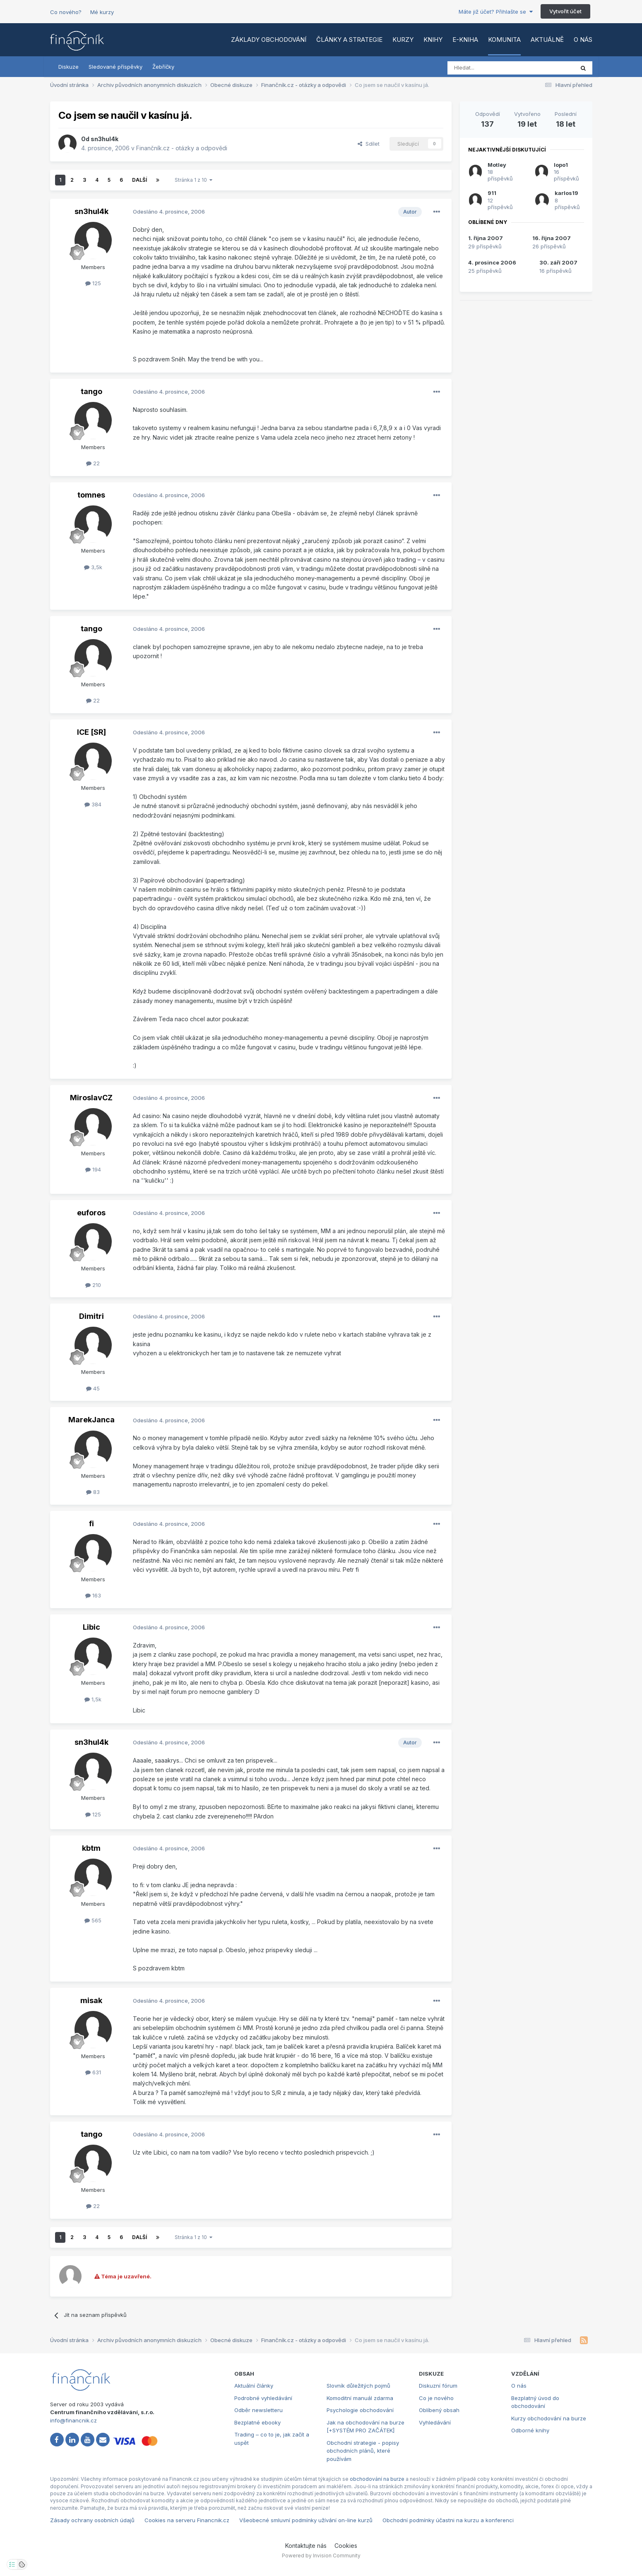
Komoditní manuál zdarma (360, 2398)
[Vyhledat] (488, 68)
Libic (91, 1627)
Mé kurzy (102, 12)
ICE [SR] (91, 732)
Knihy (432, 39)
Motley (497, 164)
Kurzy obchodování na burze (548, 2418)
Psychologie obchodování (360, 2410)
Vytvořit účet (565, 11)
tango (91, 391)
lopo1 (561, 164)
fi (91, 1523)
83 (93, 1492)
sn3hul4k (104, 138)
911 (492, 193)
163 (93, 1595)
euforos (91, 1212)
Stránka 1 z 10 (193, 180)
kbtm (91, 1848)
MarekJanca (91, 1419)
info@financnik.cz (73, 2420)
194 (93, 1169)
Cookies (345, 2545)
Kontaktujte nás (306, 2545)
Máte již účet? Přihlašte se (496, 11)
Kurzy (403, 39)
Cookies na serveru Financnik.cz (186, 2520)
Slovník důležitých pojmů (358, 2385)
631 (93, 2072)
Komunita (504, 39)
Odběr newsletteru (258, 2410)
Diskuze (68, 66)
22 (93, 463)
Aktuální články (253, 2385)
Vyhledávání (435, 2422)
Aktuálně (547, 39)
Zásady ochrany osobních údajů (92, 2520)
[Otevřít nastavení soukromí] (12, 2564)
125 (93, 283)
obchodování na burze (377, 2479)
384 (92, 804)
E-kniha (465, 39)
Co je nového (436, 2398)
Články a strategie (349, 39)
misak (91, 2000)
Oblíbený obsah (439, 2410)
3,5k (93, 567)
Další (139, 180)
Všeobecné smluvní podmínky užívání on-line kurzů (306, 2520)
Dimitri (91, 1316)
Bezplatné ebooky (257, 2422)
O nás (583, 39)
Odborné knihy (530, 2430)
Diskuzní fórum (438, 2385)
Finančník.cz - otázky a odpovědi (181, 148)
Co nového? (66, 12)
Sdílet (369, 143)
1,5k (92, 1699)
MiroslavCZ (91, 1097)
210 (93, 1285)
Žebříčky (163, 66)
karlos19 (566, 193)
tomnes (91, 495)
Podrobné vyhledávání (263, 2398)
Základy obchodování (268, 39)
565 (92, 1920)
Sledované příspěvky (115, 66)
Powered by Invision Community (321, 2555)
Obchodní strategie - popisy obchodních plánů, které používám (363, 2450)
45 (93, 1388)
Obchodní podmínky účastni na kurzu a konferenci (448, 2520)
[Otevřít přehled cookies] (22, 2564)
